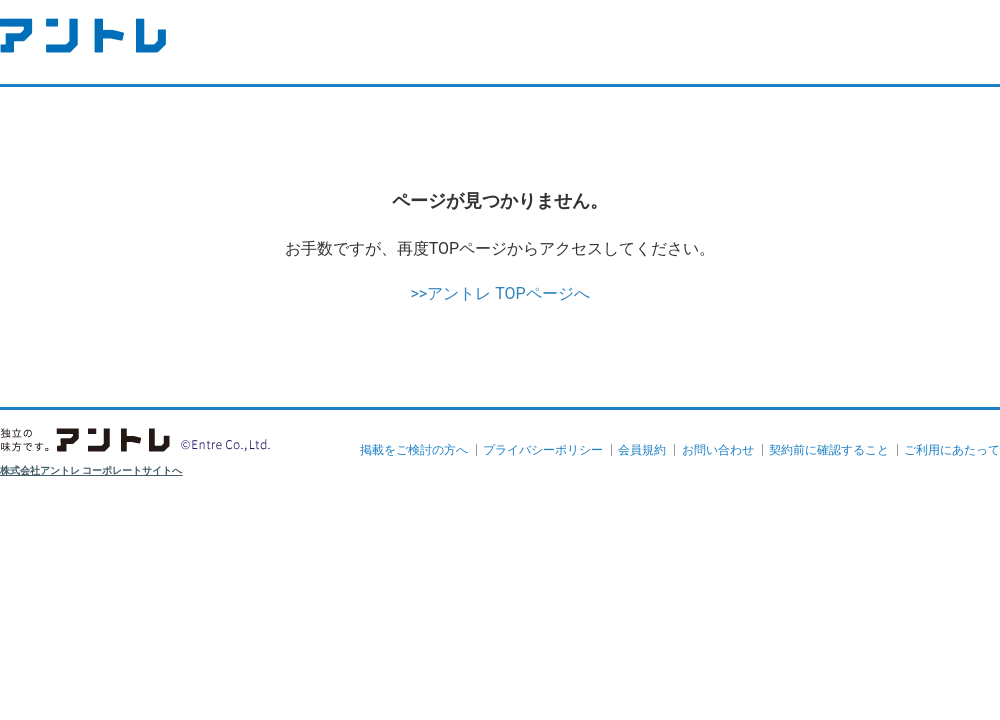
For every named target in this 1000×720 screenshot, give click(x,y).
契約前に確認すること (829, 450)
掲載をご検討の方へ (414, 450)
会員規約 (642, 450)
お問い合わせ (718, 450)
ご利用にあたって (952, 450)
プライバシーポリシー (543, 450)
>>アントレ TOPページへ (499, 293)
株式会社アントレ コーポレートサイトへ (91, 470)
